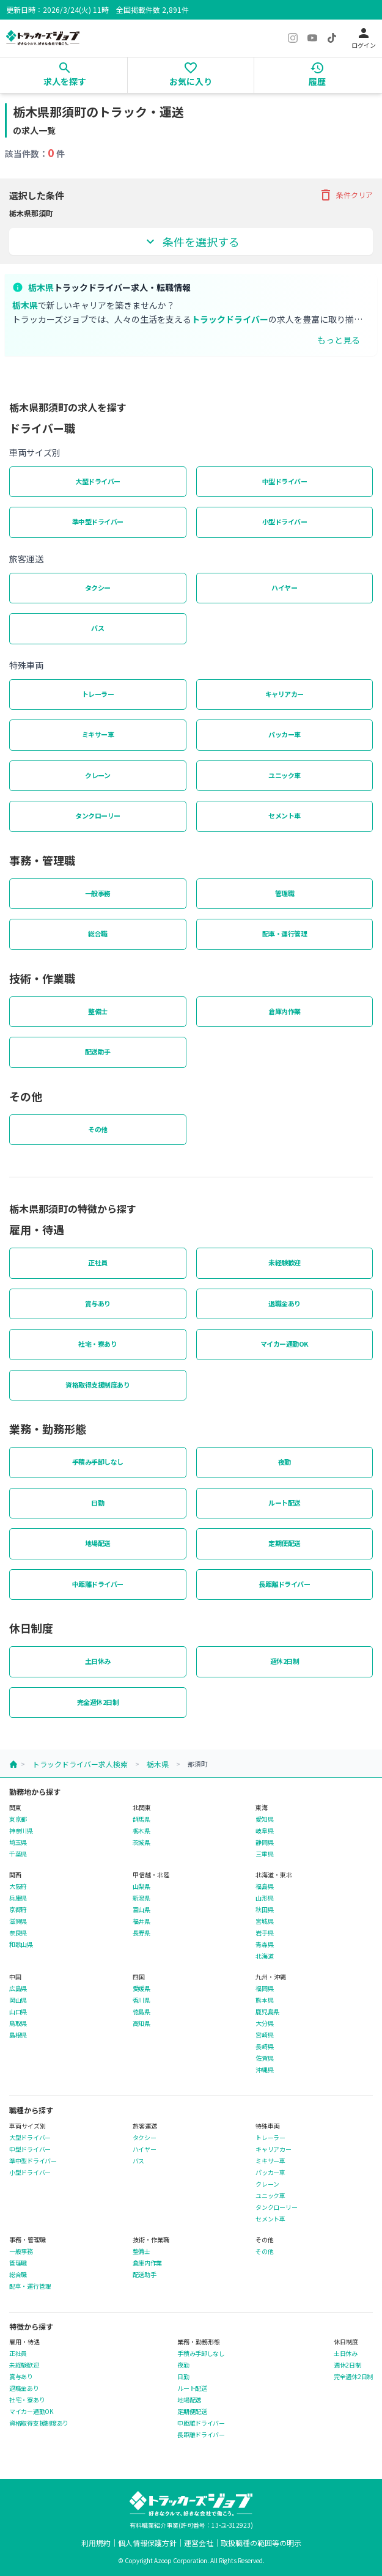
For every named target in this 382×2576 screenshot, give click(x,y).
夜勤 (284, 1461)
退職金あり (284, 1303)
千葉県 (18, 1854)
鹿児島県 (267, 2011)
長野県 (141, 1933)
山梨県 (141, 1886)
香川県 (141, 2000)
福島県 (264, 1886)
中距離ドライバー (97, 1584)
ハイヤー (284, 587)
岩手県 (264, 1933)
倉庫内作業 (284, 1011)
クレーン (97, 775)
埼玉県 (18, 1842)
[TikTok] (332, 38)
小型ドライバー (284, 521)
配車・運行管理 (284, 933)
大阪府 (18, 1886)
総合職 (98, 933)
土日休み (98, 1661)
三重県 (264, 1854)
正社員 (98, 1262)
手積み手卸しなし (97, 1461)
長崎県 (264, 2046)
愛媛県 (141, 1988)
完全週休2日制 (98, 1702)
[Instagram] (293, 38)
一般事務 (98, 893)
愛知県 (264, 1819)
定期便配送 (284, 1543)
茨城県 (141, 1842)
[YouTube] (312, 38)
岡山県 (18, 2000)
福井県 (141, 1921)
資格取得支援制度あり (97, 1384)
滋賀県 (18, 1921)
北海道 (264, 1956)
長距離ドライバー (284, 1584)
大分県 (264, 2023)
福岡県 (264, 1988)
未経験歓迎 (284, 1262)
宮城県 (264, 1921)
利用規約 (96, 2542)
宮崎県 (264, 2035)
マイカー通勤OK (284, 1344)
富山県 (141, 1909)
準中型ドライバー (97, 521)
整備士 (98, 1011)
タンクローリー (97, 815)
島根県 (18, 2035)
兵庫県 (18, 1898)
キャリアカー (284, 694)
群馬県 (141, 1819)
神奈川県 (21, 1831)
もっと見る (338, 340)
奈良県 (18, 1933)
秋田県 (264, 1909)
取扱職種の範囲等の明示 (261, 2542)
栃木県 (158, 1764)
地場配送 (98, 1543)
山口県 (18, 2011)
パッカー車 (284, 734)
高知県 (141, 2023)
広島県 (18, 1988)
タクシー (98, 587)
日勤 (97, 1502)
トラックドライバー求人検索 (80, 1764)
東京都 (18, 1819)
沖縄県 (264, 2070)
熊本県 (264, 2000)
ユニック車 (284, 775)
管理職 (285, 893)
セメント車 (284, 815)
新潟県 (141, 1898)
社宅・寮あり (97, 1344)
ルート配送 (284, 1502)
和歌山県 (21, 1944)
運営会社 (198, 2542)
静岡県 (264, 1842)
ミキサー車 (98, 734)
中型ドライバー (284, 481)
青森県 (264, 1944)
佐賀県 (264, 2058)
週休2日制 (284, 1661)
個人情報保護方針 (147, 2542)
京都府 (18, 1909)
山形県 (264, 1898)
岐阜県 (264, 1831)
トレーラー (98, 694)
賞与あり (98, 1303)
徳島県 (141, 2011)
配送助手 (98, 1051)
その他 (98, 1129)
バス (97, 628)
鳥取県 (18, 2023)
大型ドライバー (97, 481)
